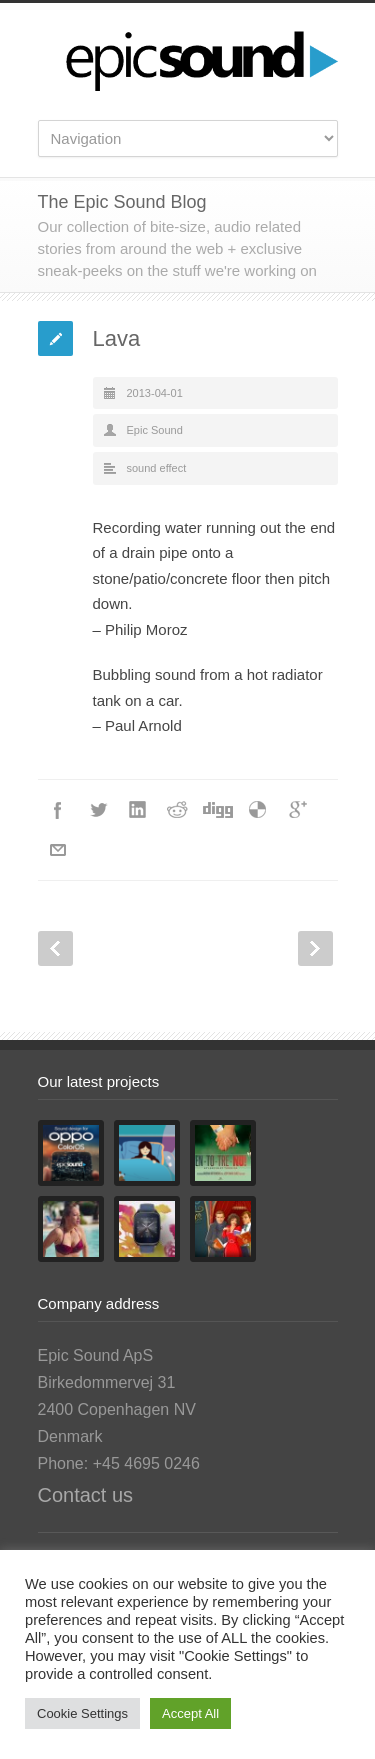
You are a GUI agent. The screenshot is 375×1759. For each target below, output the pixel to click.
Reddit (178, 810)
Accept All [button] (190, 1713)
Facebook (58, 810)
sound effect (157, 468)
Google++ (298, 810)
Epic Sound (155, 430)
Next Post (315, 948)
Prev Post (55, 948)
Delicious (258, 810)
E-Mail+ (58, 850)
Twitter (98, 810)
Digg (218, 810)
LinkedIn (138, 810)
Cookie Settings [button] (82, 1713)
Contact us (86, 1495)
